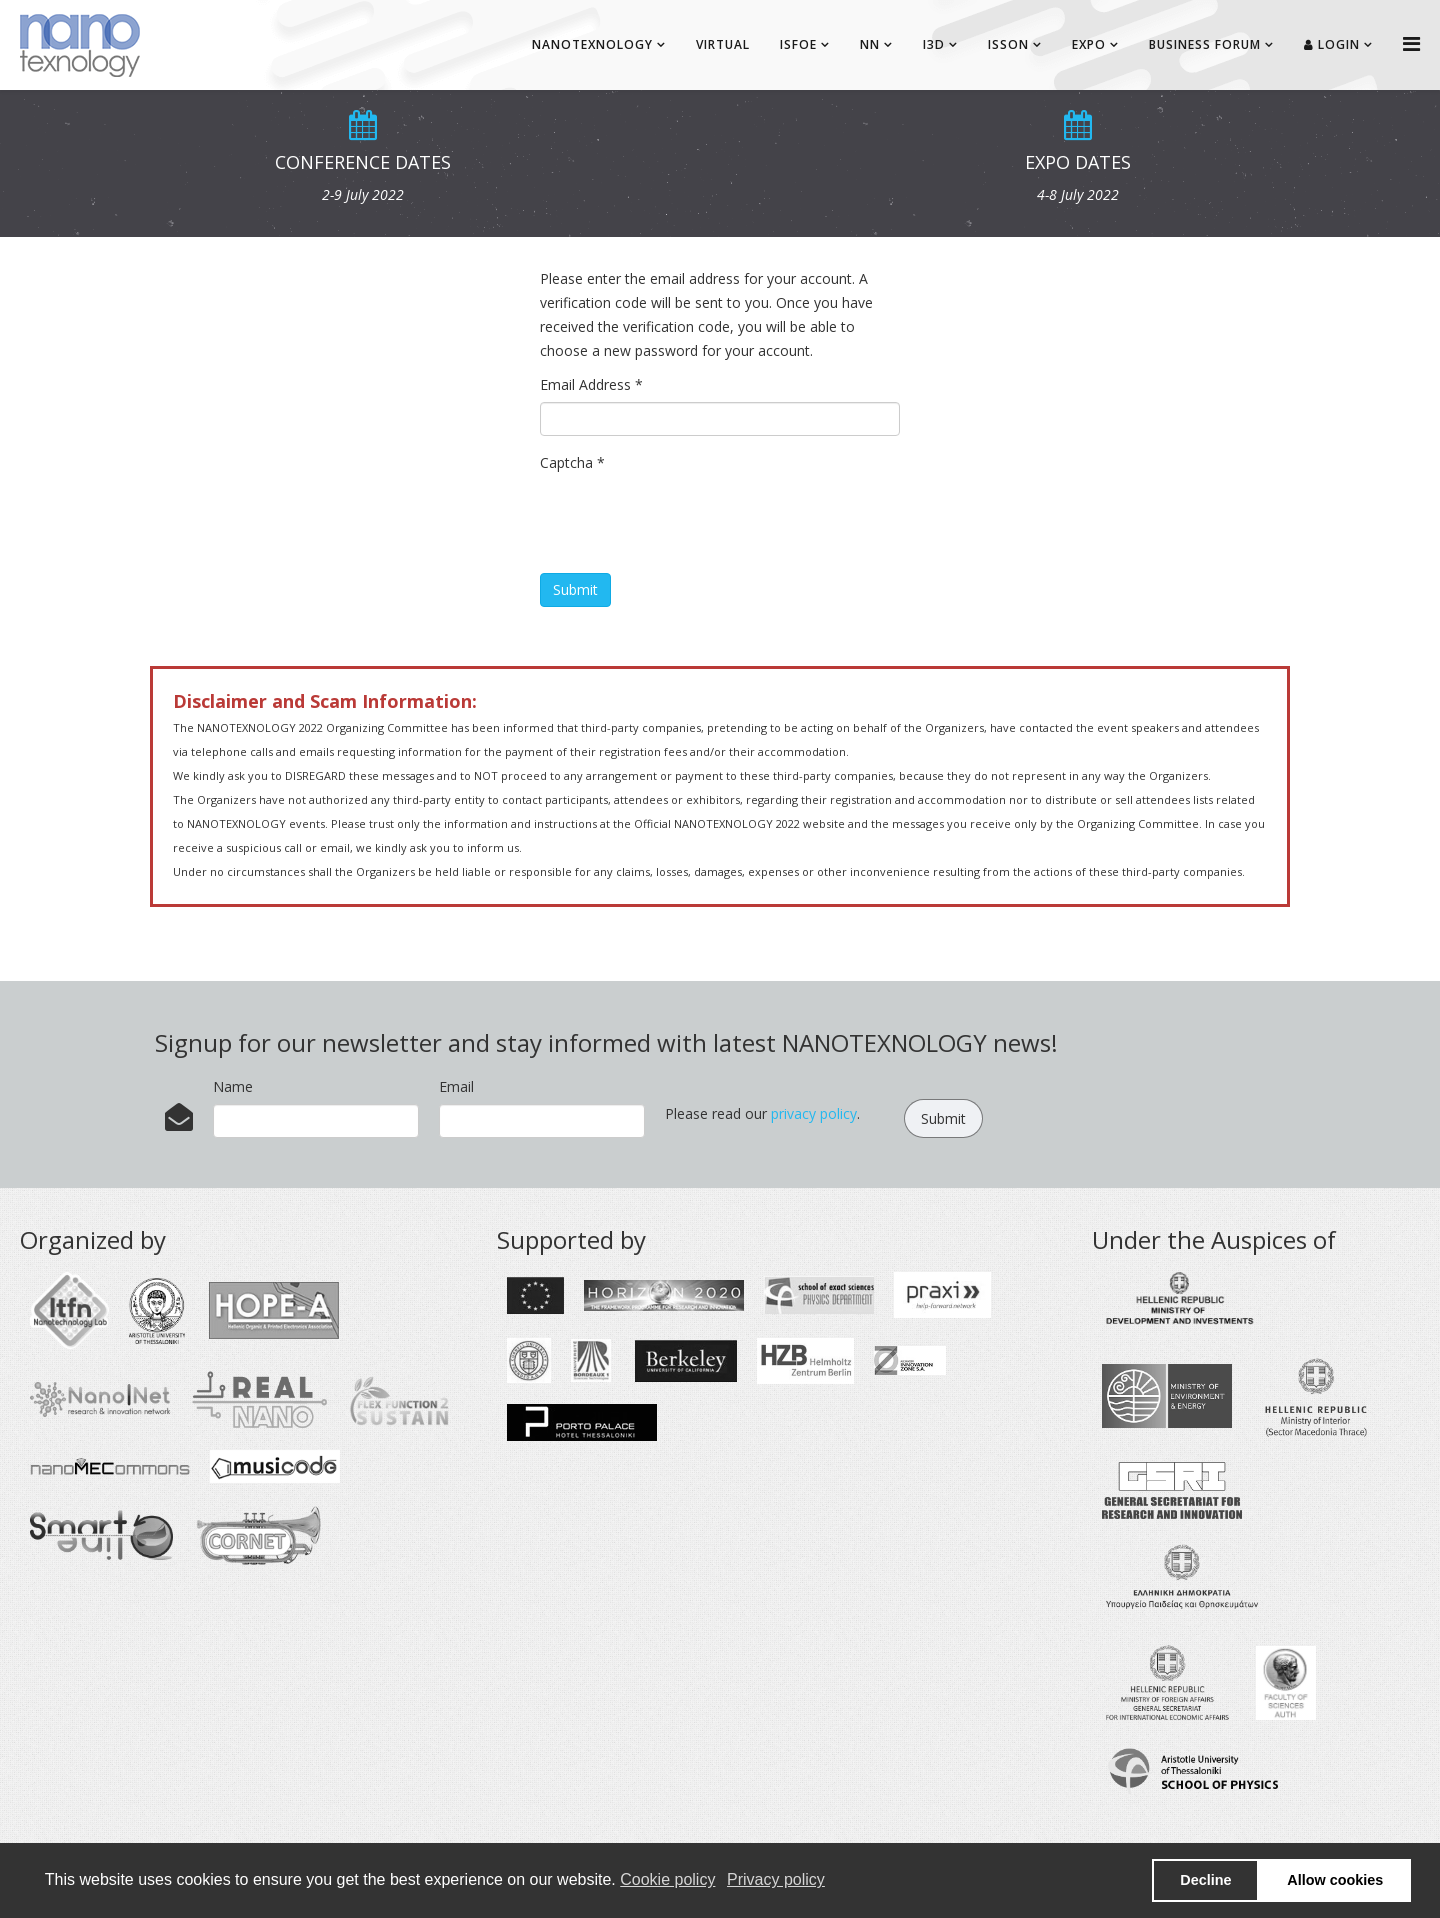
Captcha (572, 462)
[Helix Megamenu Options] (1411, 43)
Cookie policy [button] (667, 1879)
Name (233, 1086)
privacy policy (814, 1113)
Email (456, 1086)
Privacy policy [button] (776, 1879)
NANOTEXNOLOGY (592, 44)
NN (870, 44)
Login (1332, 44)
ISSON (1008, 44)
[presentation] (692, 519)
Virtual (723, 44)
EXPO (1089, 44)
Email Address (591, 384)
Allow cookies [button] (1335, 1880)
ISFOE (798, 44)
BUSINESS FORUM (1205, 44)
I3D (934, 44)
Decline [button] (1205, 1880)
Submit (575, 589)
